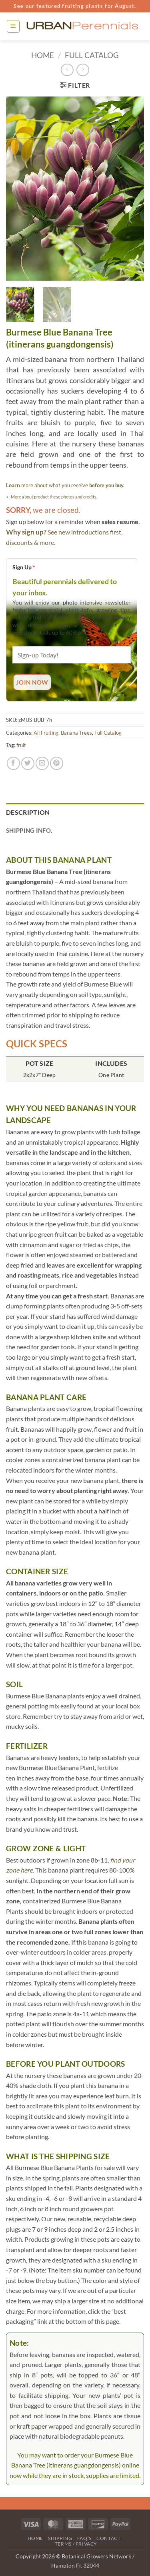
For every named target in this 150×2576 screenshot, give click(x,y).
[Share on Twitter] (27, 763)
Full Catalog (92, 55)
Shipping (60, 2538)
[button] (13, 26)
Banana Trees (76, 732)
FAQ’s (84, 2538)
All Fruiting (46, 732)
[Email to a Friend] (42, 763)
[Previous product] (82, 70)
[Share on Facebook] (13, 763)
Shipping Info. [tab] (29, 830)
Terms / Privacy (76, 2544)
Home (42, 55)
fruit (21, 745)
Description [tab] (28, 812)
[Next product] (67, 70)
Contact (108, 2538)
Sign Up (23, 567)
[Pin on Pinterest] (56, 763)
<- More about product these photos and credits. (51, 496)
